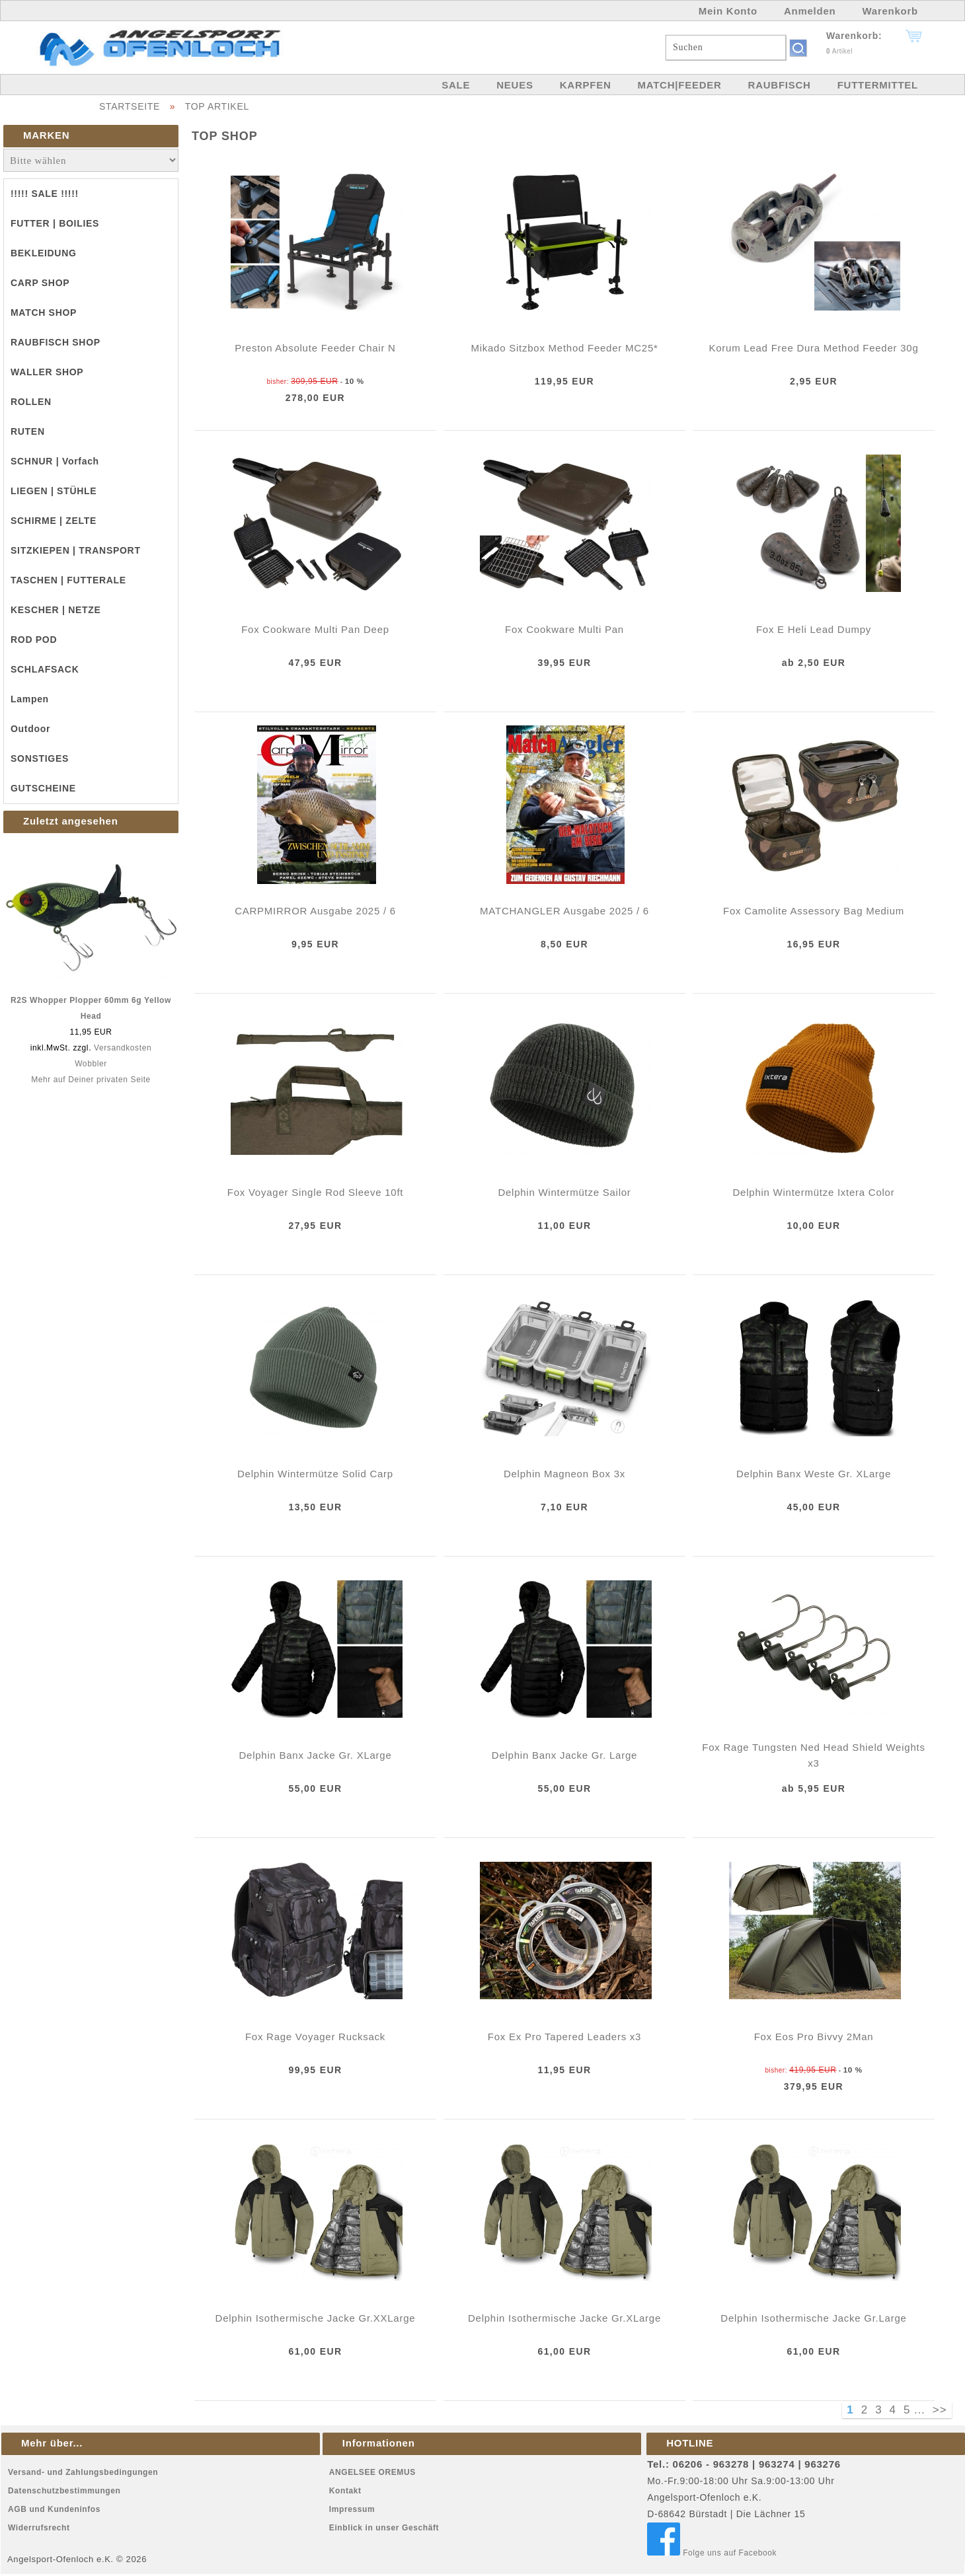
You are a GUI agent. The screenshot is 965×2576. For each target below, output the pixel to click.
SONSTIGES (40, 758)
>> (940, 2410)
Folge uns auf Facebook (712, 2553)
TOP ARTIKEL (217, 106)
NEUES (514, 85)
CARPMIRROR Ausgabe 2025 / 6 (315, 910)
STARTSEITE (129, 106)
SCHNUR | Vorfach (55, 461)
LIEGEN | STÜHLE (53, 491)
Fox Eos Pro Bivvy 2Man (814, 2036)
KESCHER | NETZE (56, 610)
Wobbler (91, 1063)
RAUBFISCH (779, 85)
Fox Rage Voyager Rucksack (315, 2036)
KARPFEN (585, 85)
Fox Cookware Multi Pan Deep (315, 629)
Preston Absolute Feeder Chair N (315, 347)
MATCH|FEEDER (679, 85)
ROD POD (34, 639)
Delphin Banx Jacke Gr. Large (564, 1755)
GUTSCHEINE (43, 788)
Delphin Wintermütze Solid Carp (315, 1473)
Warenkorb (890, 11)
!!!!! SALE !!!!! (45, 193)
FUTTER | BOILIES (55, 223)
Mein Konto (728, 11)
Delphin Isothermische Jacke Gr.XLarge (564, 2318)
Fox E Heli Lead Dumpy (813, 629)
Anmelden (810, 11)
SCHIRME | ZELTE (53, 520)
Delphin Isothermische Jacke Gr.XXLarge (315, 2318)
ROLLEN (31, 401)
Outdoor (30, 728)
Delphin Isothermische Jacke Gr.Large (813, 2318)
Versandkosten (122, 1047)
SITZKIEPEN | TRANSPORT (76, 550)
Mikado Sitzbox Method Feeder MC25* (564, 347)
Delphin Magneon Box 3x (564, 1473)
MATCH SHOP (44, 312)
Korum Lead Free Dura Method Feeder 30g (814, 347)
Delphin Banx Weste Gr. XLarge (813, 1473)
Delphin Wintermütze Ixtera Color (814, 1192)
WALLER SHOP (47, 372)
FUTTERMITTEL (877, 85)
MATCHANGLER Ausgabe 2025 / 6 (564, 910)
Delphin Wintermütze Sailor (564, 1192)
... (919, 2410)
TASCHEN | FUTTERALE (68, 580)
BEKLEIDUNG (44, 253)
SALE (456, 85)
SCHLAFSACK (45, 669)
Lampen (30, 699)
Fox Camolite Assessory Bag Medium (813, 910)
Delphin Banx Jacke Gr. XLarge (315, 1755)
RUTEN (28, 431)
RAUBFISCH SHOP (55, 342)
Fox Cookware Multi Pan (564, 629)
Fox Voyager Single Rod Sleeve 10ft (315, 1192)
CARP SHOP (40, 282)
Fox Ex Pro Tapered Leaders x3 (564, 2036)
